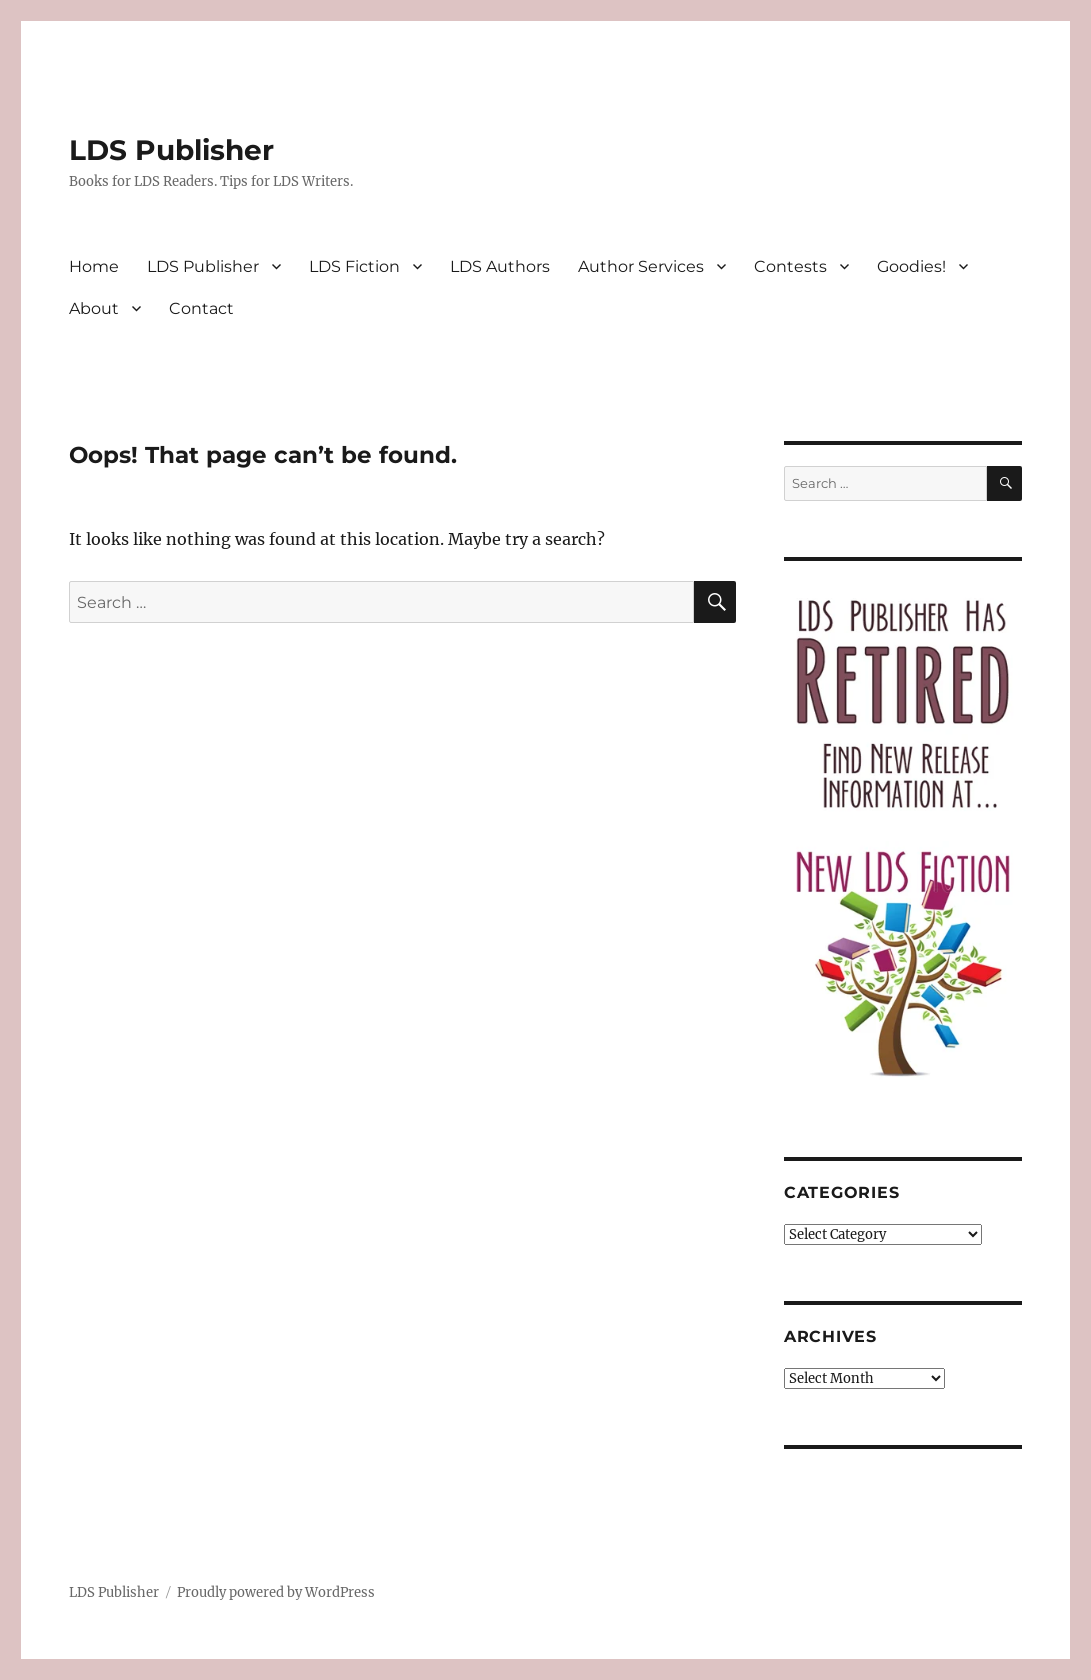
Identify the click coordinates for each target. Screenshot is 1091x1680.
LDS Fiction (354, 266)
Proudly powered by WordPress (276, 1592)
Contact (201, 308)
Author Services (641, 266)
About (94, 308)
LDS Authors (500, 266)
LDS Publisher (171, 150)
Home (94, 266)
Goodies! (911, 266)
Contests (790, 266)
